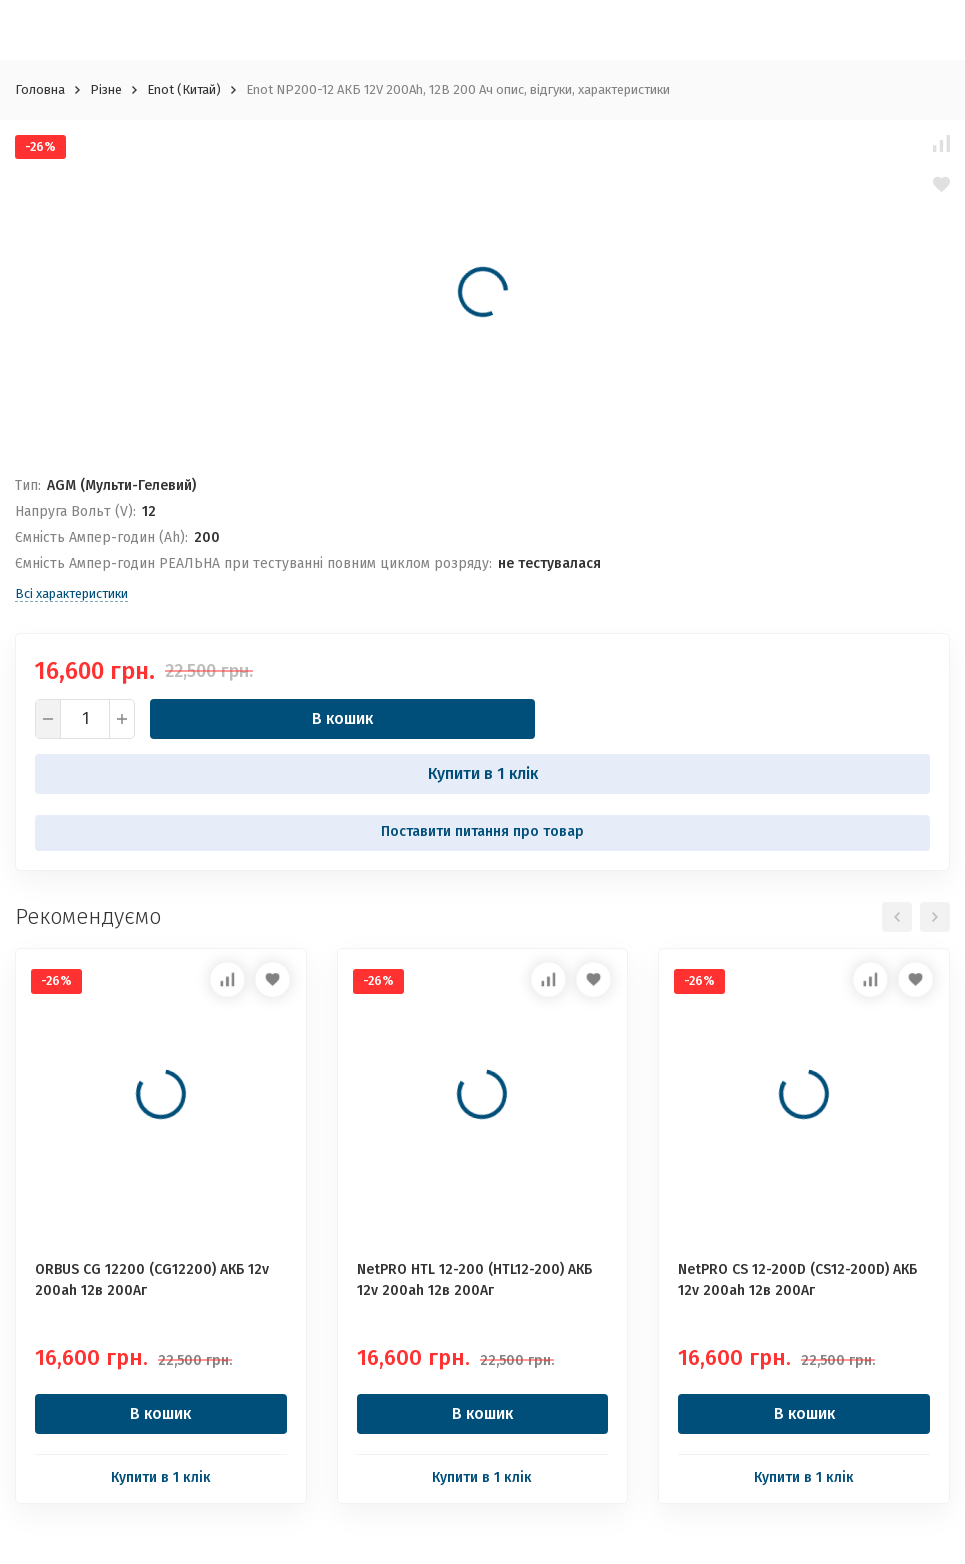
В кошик (342, 718)
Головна (40, 89)
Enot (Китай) (184, 89)
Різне (106, 89)
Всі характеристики (71, 593)
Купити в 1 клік (483, 773)
